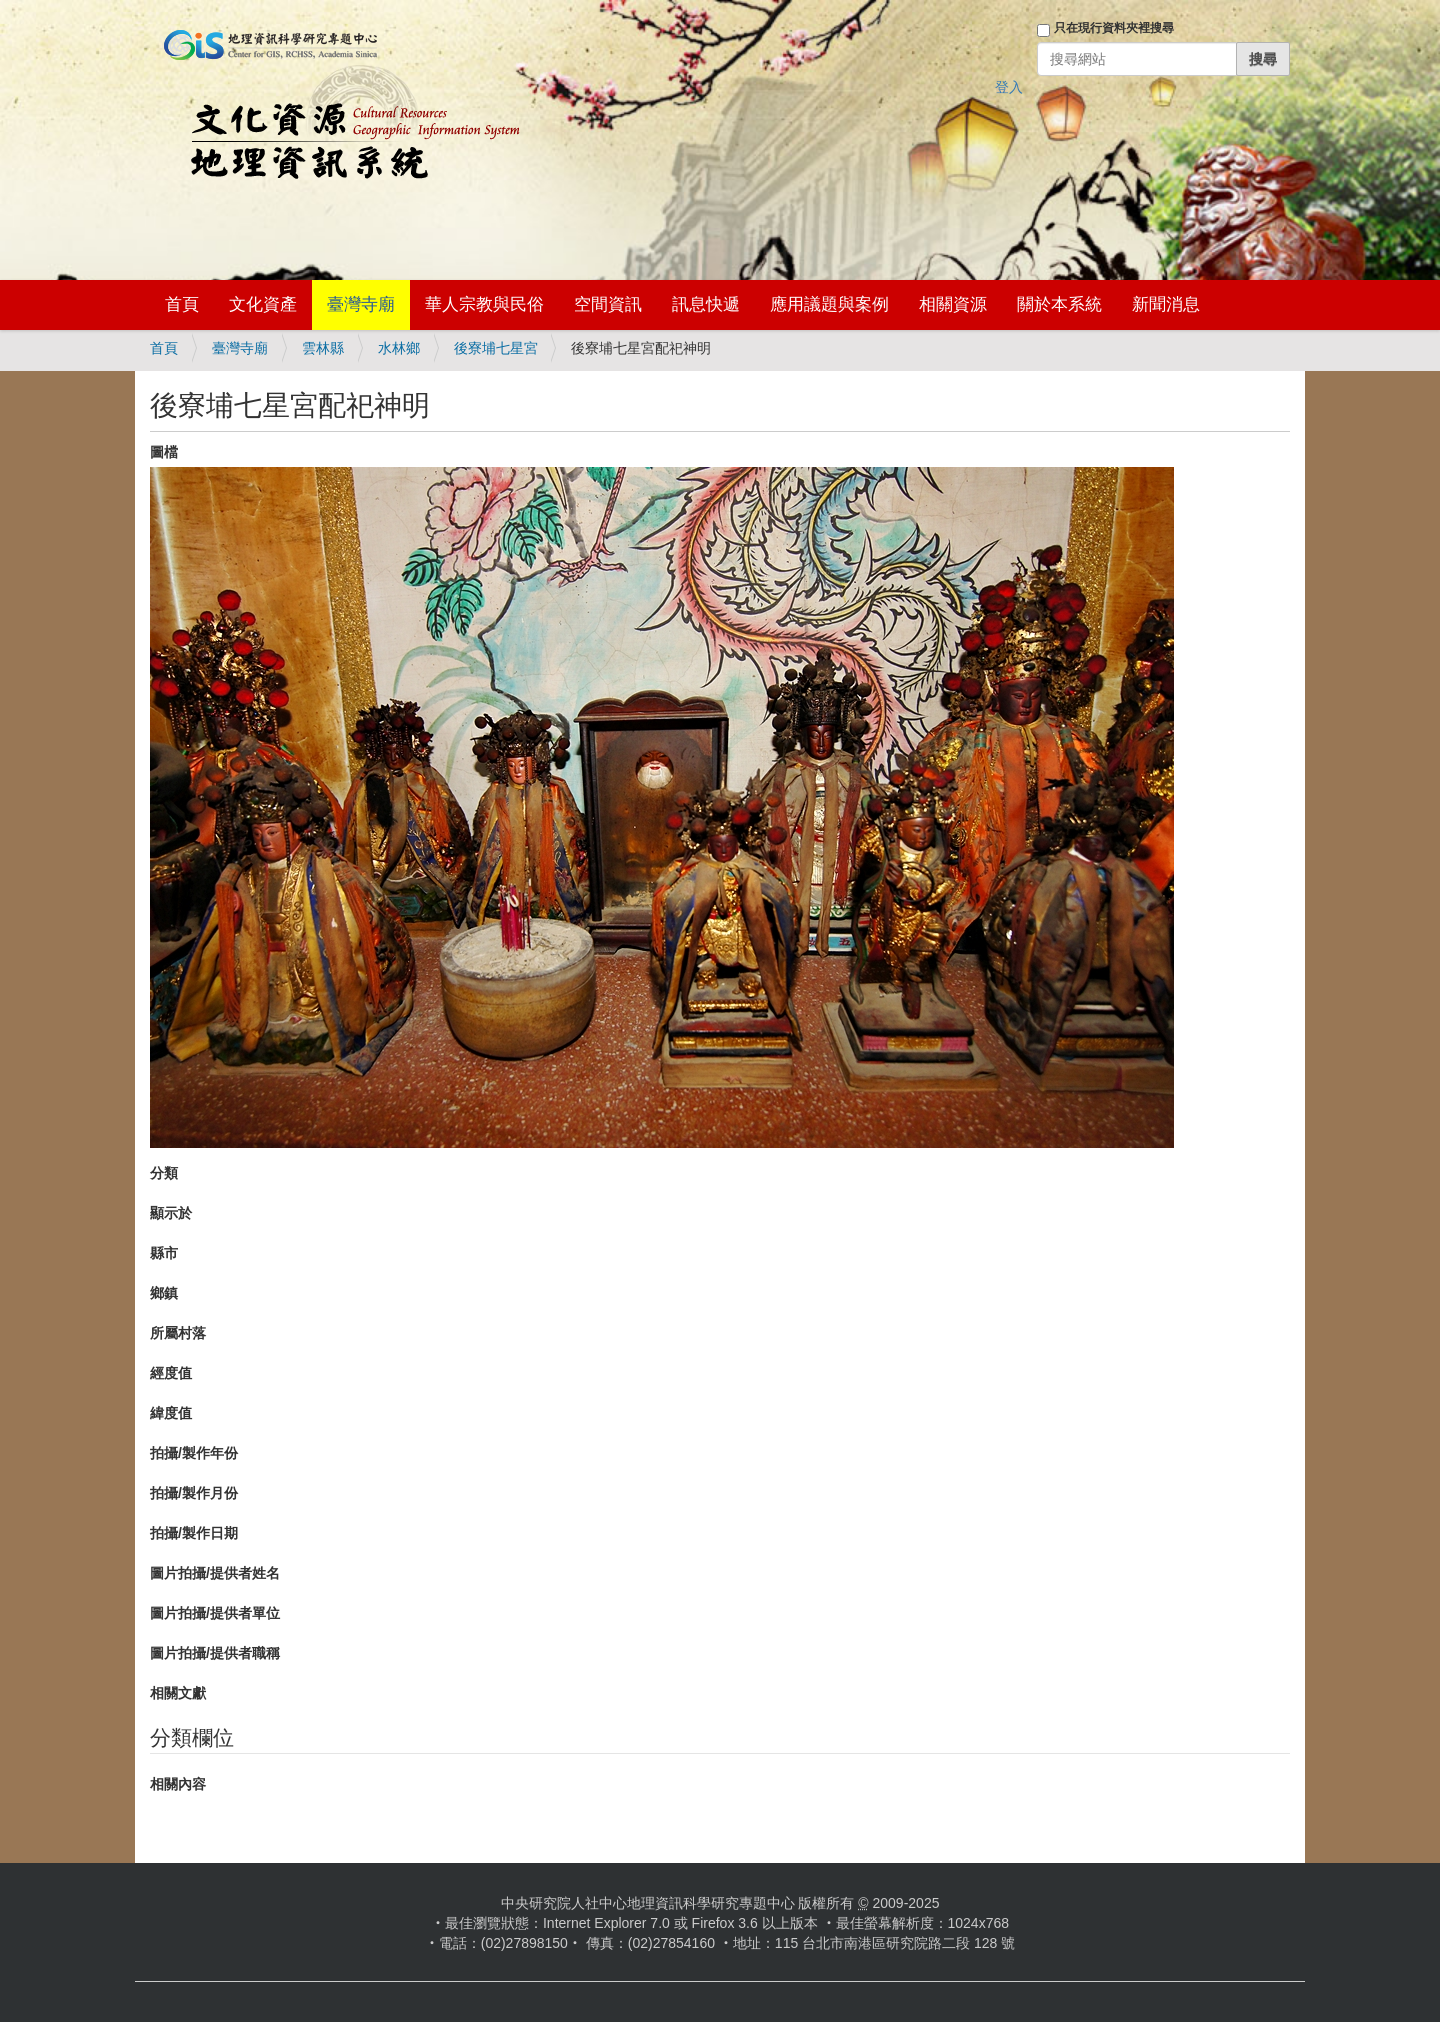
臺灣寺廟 (361, 304)
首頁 (182, 304)
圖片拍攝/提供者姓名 (215, 1573)
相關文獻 (178, 1693)
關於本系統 (1059, 304)
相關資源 (953, 304)
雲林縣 (323, 348)
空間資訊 (608, 304)
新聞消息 (1166, 304)
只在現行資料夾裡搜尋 (1114, 28)
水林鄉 (399, 348)
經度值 (171, 1373)
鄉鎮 (164, 1293)
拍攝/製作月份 (194, 1493)
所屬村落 (178, 1333)
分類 (164, 1173)
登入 (1009, 87)
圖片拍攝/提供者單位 (215, 1613)
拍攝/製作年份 (194, 1453)
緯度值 (171, 1413)
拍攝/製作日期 (194, 1533)
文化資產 (263, 304)
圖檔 (164, 452)
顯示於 (171, 1213)
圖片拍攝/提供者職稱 (215, 1653)
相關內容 (178, 1784)
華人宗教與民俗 (484, 304)
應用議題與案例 (829, 304)
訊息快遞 (706, 304)
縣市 (164, 1253)
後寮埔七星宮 (496, 348)
